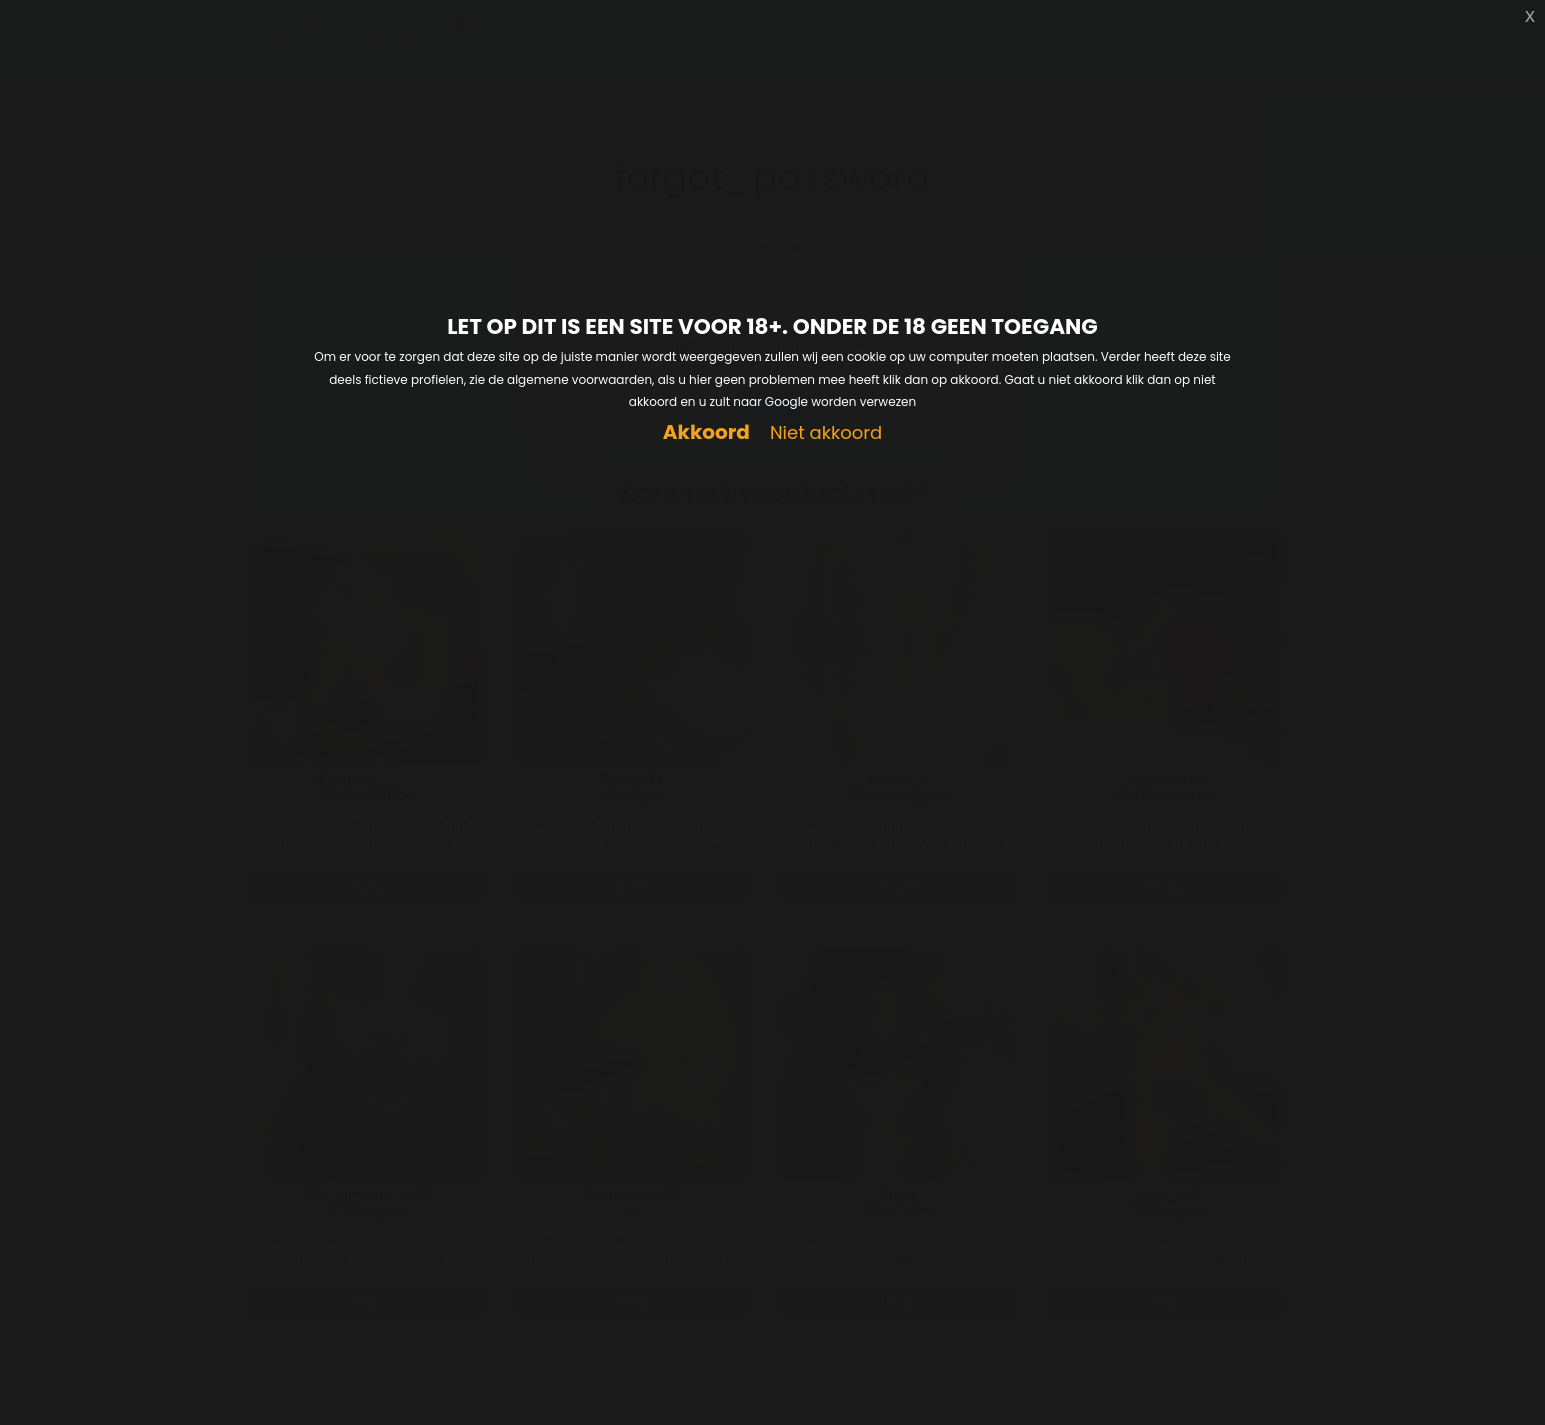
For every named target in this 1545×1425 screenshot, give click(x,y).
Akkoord (706, 432)
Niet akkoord (826, 433)
